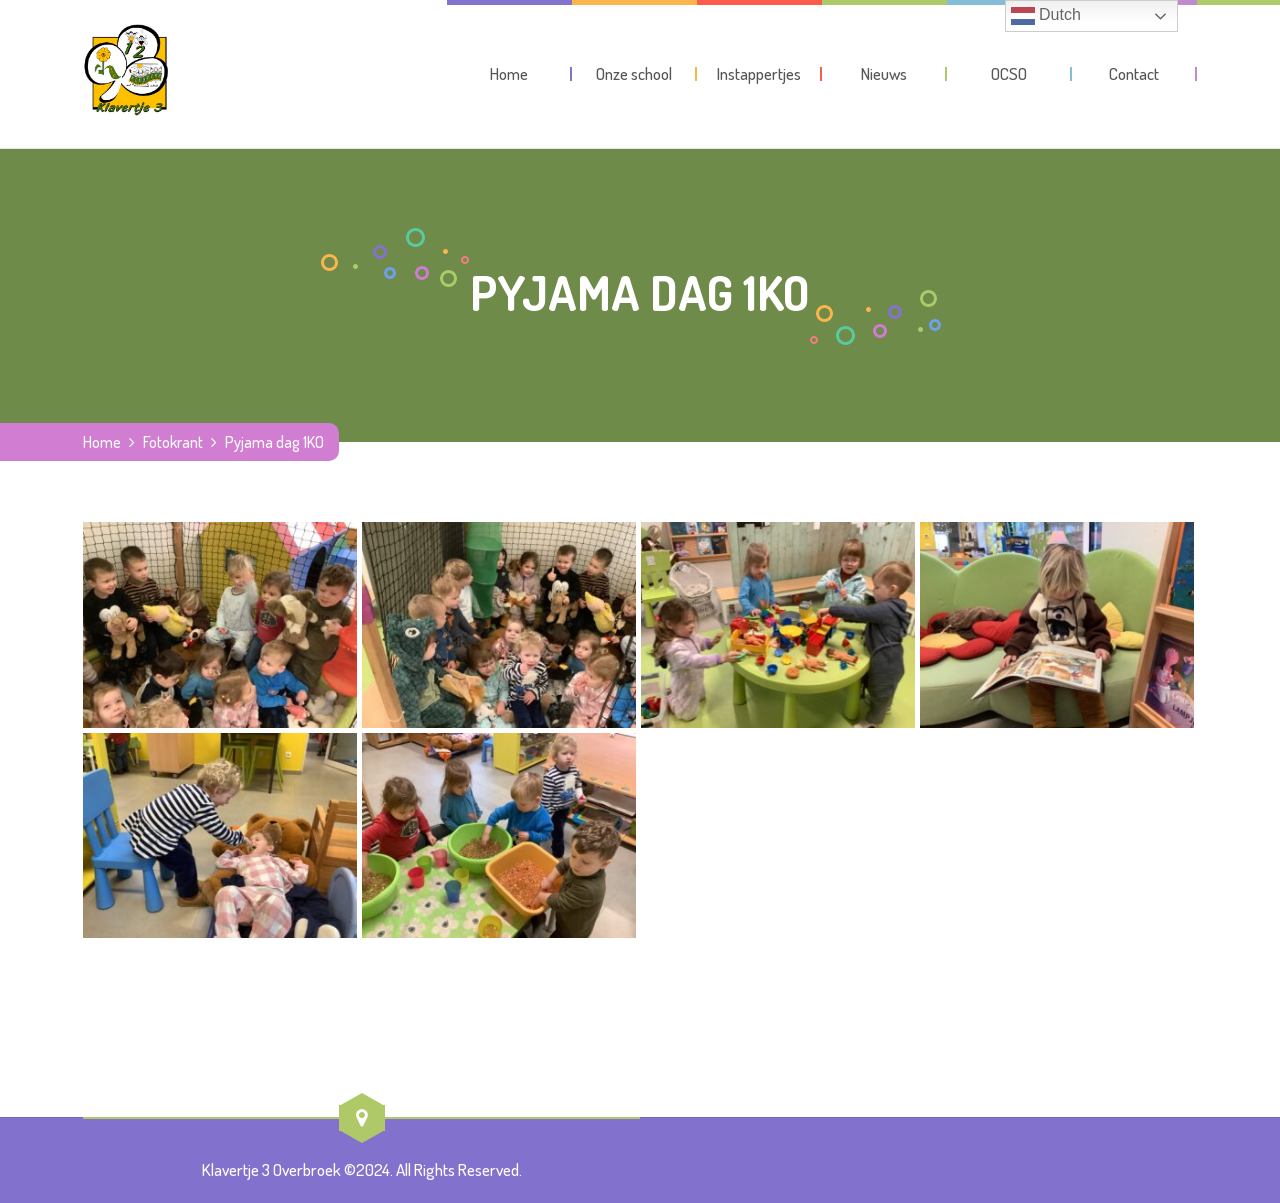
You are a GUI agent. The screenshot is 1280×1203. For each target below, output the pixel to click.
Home (102, 442)
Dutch (1046, 16)
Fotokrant (173, 442)
